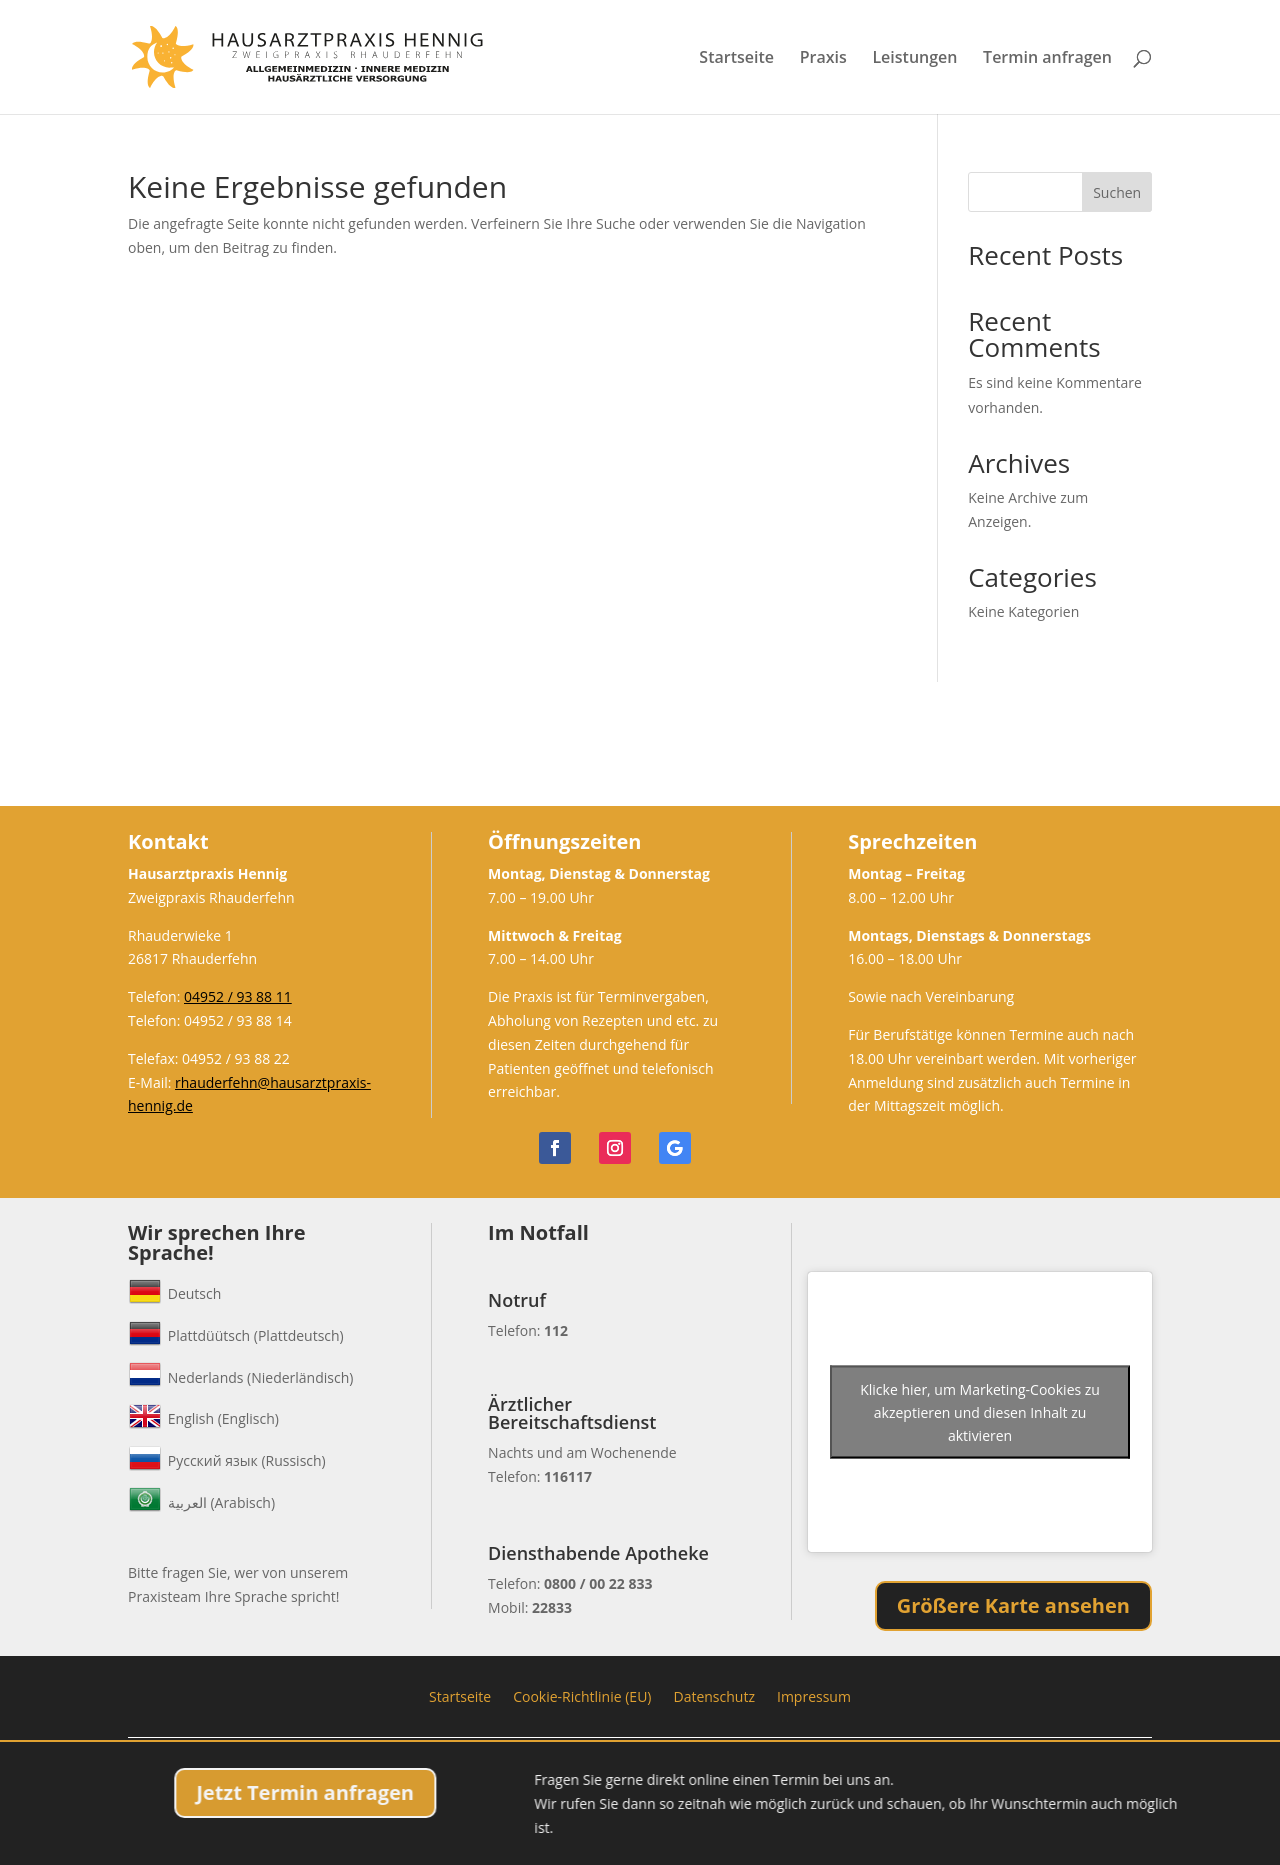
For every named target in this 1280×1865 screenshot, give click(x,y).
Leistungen (914, 59)
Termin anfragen (1047, 59)
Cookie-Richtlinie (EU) (582, 1695)
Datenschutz (713, 1695)
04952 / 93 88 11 (238, 996)
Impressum (814, 1695)
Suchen (1117, 192)
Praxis (823, 59)
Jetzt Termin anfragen (496, 1792)
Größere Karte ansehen (1013, 1605)
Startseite (736, 59)
